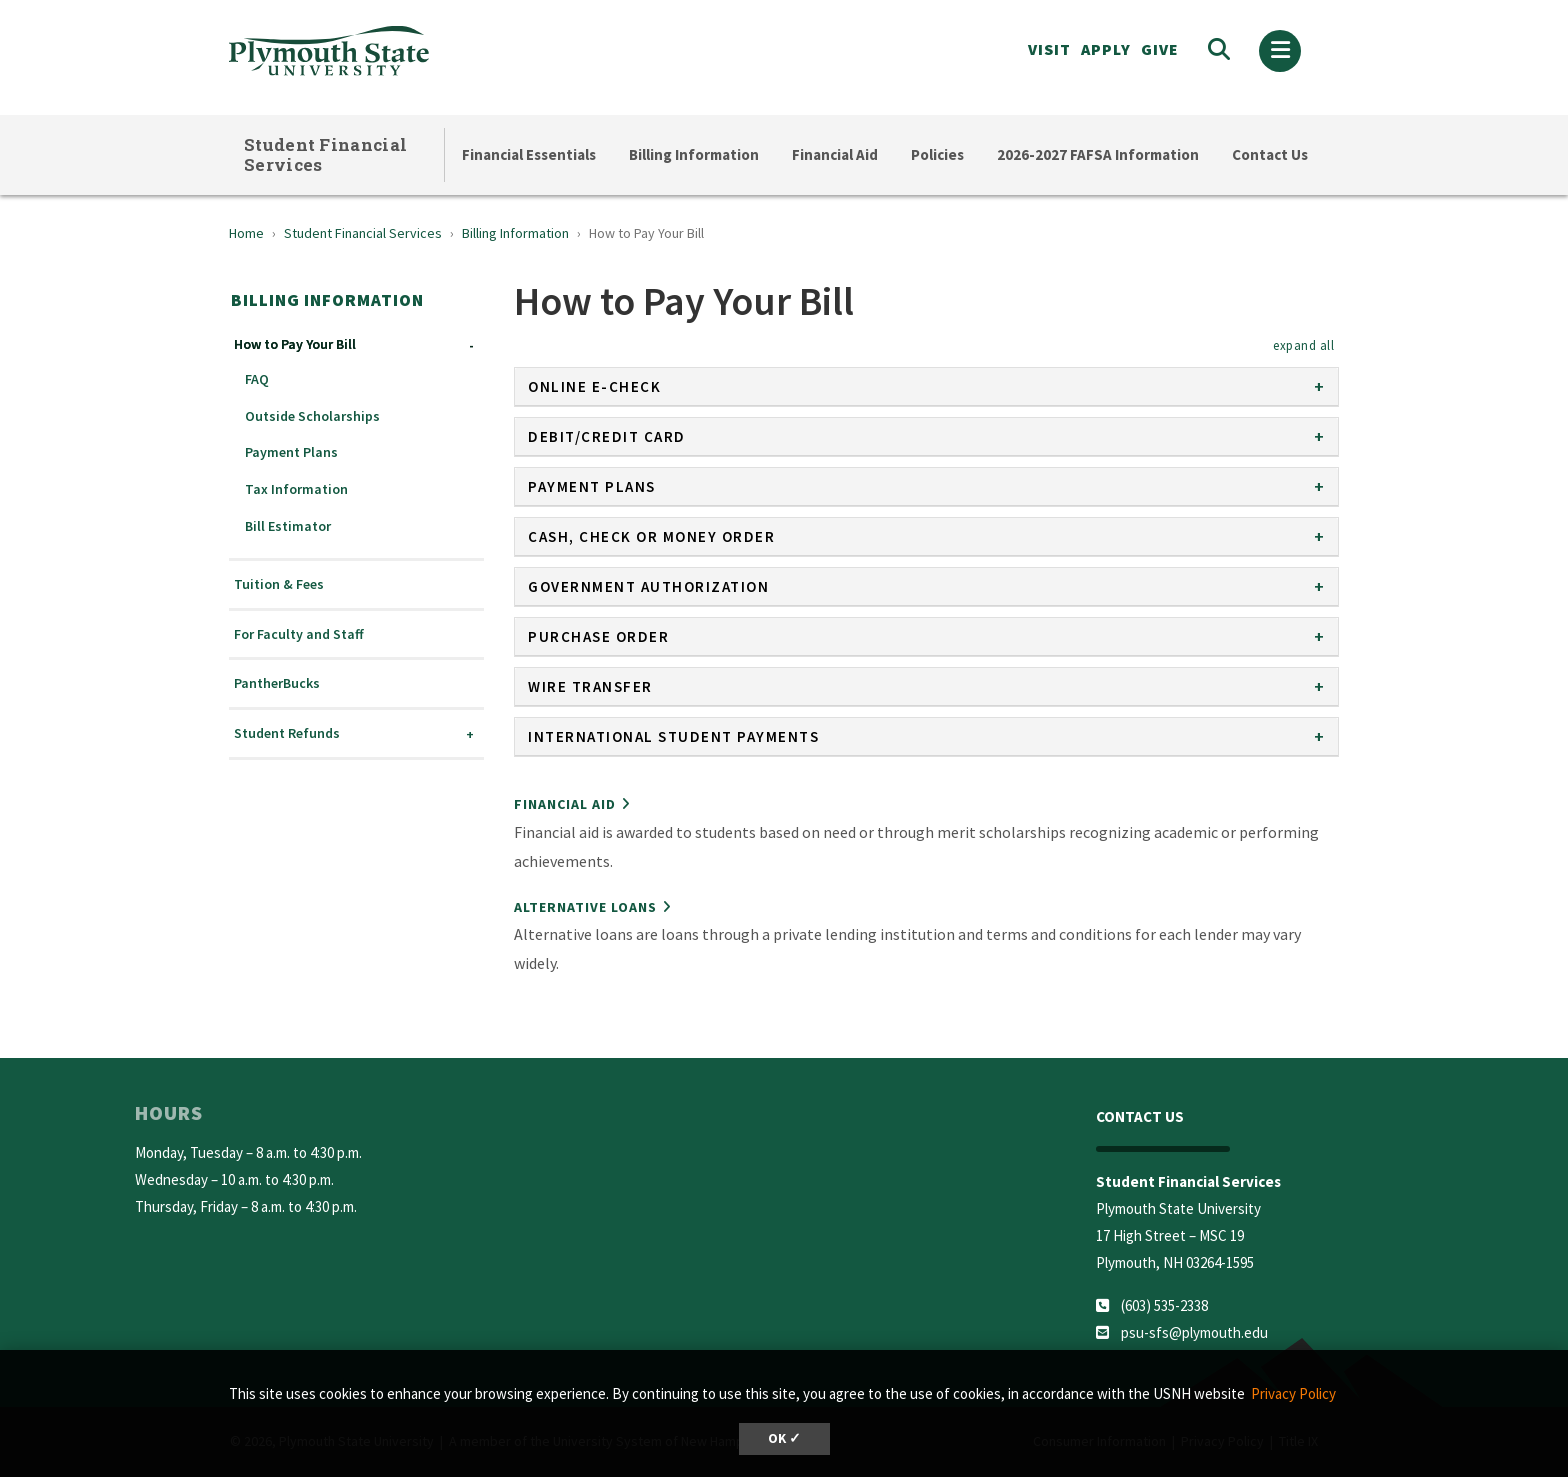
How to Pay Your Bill (295, 344)
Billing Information (694, 154)
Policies (937, 154)
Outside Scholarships (312, 416)
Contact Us (1270, 154)
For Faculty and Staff (299, 634)
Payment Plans (291, 452)
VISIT (1049, 49)
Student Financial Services (325, 154)
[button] (1303, 345)
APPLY (1106, 49)
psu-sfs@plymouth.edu (1194, 1332)
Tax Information (296, 489)
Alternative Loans (585, 907)
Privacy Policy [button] (1293, 1393)
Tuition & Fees (279, 584)
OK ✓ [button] (784, 1438)
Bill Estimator (288, 526)
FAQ (257, 379)
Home (246, 233)
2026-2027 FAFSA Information (1098, 154)
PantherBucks (277, 683)
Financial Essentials (529, 154)
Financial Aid (835, 154)
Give (1160, 49)
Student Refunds (287, 733)
